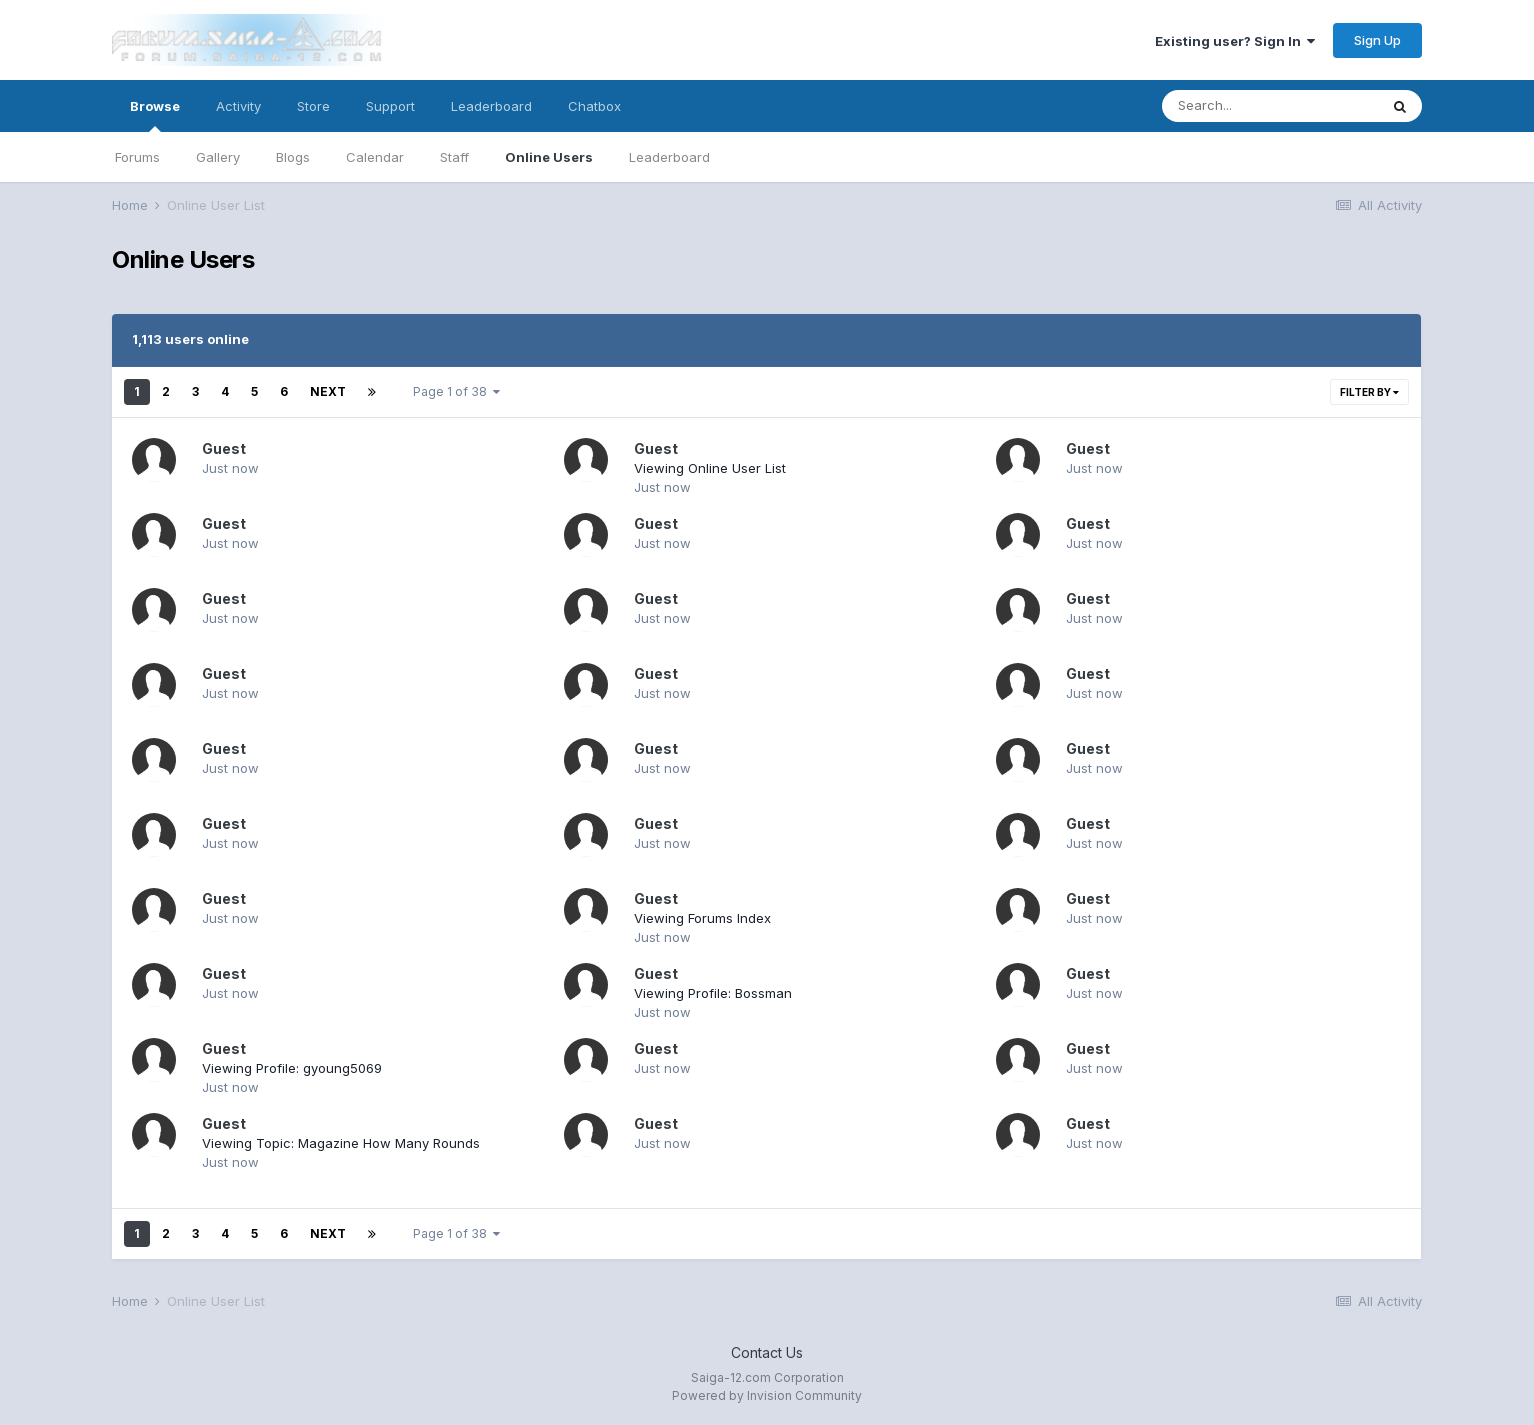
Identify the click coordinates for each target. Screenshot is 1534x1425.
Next (328, 391)
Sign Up (1377, 40)
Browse (155, 115)
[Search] (1270, 106)
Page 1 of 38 (456, 391)
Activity (238, 106)
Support (390, 106)
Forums (137, 157)
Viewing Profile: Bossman (713, 993)
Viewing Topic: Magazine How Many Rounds (341, 1143)
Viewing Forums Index (702, 918)
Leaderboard (669, 157)
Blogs (293, 157)
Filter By (1369, 392)
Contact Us (767, 1352)
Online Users (549, 157)
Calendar (375, 157)
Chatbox (594, 106)
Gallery (218, 157)
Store (313, 106)
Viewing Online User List (710, 468)
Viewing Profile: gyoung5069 (292, 1068)
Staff (454, 157)
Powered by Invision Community (767, 1395)
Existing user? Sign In (1235, 41)
